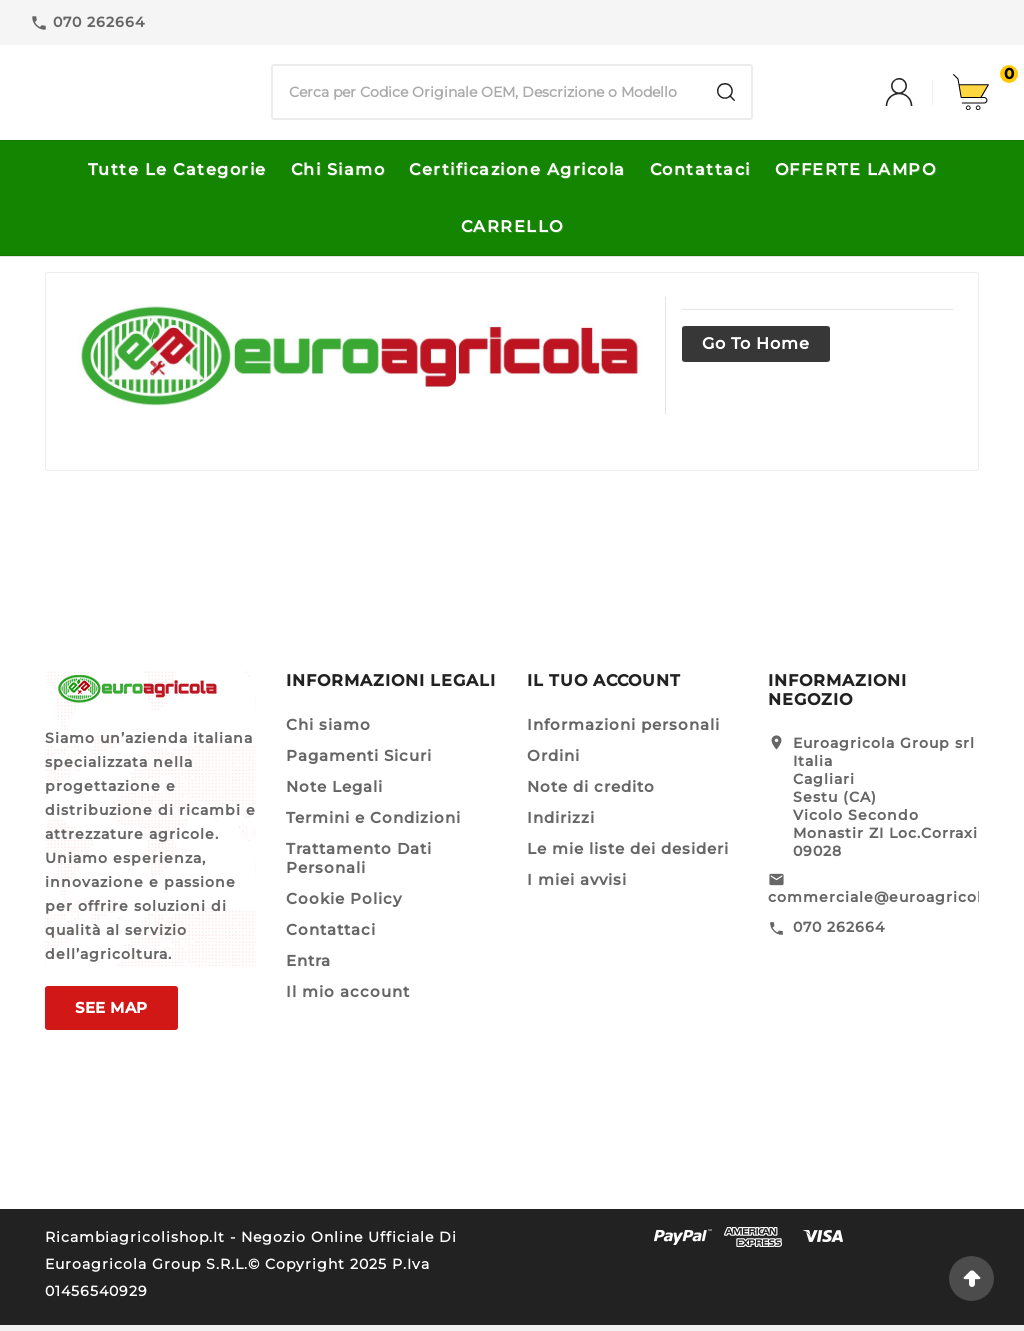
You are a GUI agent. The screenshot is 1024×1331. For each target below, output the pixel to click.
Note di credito (591, 792)
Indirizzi (561, 823)
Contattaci (331, 935)
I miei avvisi (577, 885)
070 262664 (839, 933)
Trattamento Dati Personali (359, 864)
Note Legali (334, 792)
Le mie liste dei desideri (628, 854)
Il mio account (348, 997)
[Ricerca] (487, 96)
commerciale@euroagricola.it (887, 903)
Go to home (756, 349)
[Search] (726, 96)
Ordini (553, 761)
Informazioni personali (623, 730)
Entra (308, 966)
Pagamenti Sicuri (359, 761)
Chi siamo (328, 730)
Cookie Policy (344, 904)
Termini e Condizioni (373, 823)
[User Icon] (919, 96)
